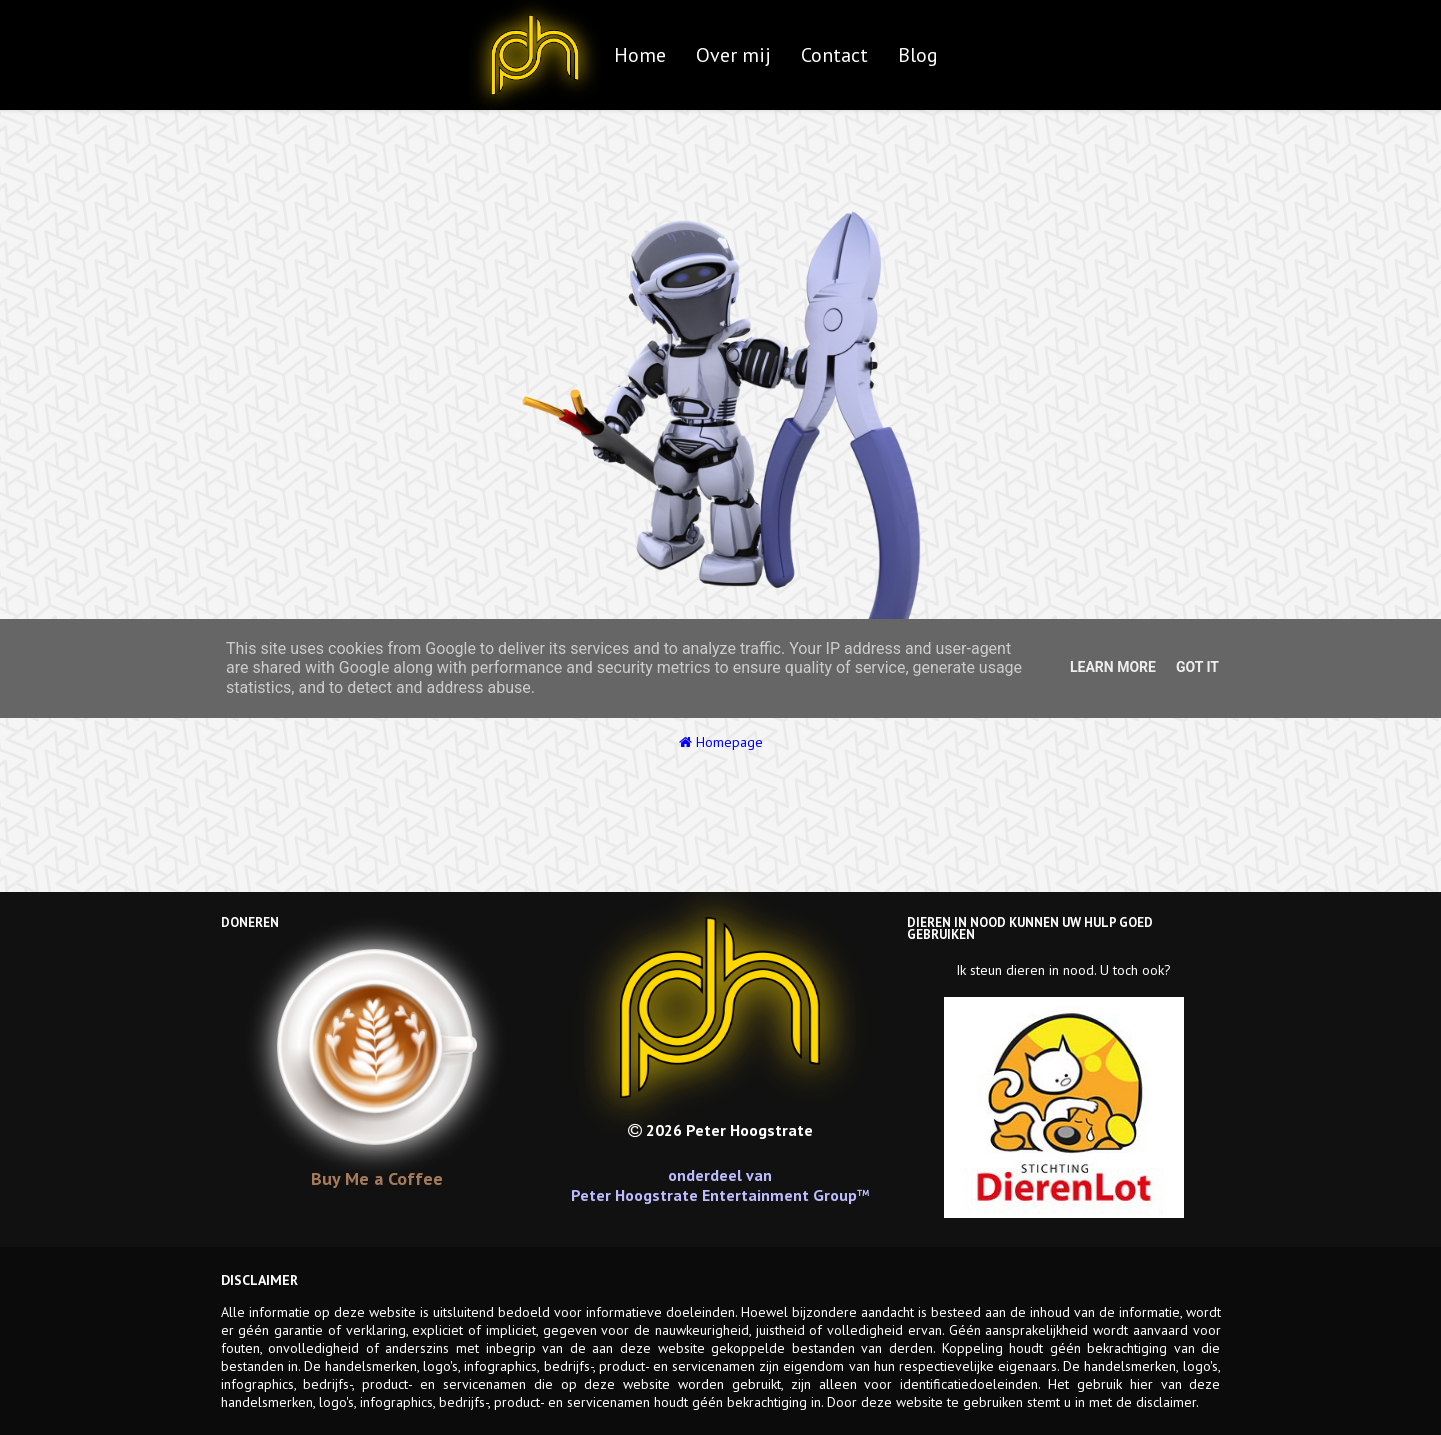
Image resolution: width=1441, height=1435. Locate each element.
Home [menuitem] (640, 55)
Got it (1197, 667)
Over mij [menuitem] (733, 55)
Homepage (721, 742)
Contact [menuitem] (834, 55)
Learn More (1113, 667)
